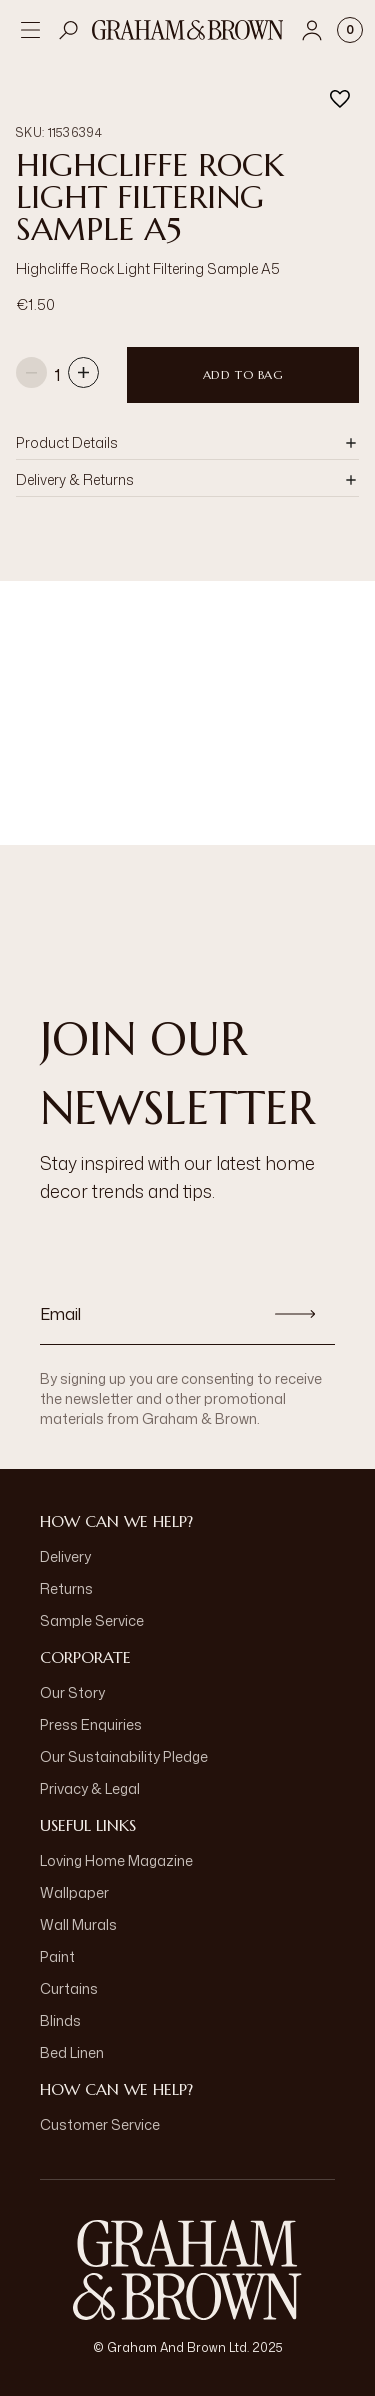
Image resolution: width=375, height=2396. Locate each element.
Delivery (65, 1556)
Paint (57, 1956)
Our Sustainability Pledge (124, 1756)
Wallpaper (74, 1892)
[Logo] (188, 30)
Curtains (69, 1988)
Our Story (72, 1692)
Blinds (60, 2020)
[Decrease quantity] (31, 374)
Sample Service (92, 1620)
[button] (187, 443)
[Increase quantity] (83, 374)
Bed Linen (72, 2052)
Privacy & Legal (90, 1788)
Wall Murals (78, 1924)
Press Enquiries (91, 1724)
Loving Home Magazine (116, 1860)
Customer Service (100, 2124)
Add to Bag (243, 374)
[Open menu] (30, 30)
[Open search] (69, 30)
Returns (66, 1588)
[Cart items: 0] (350, 30)
